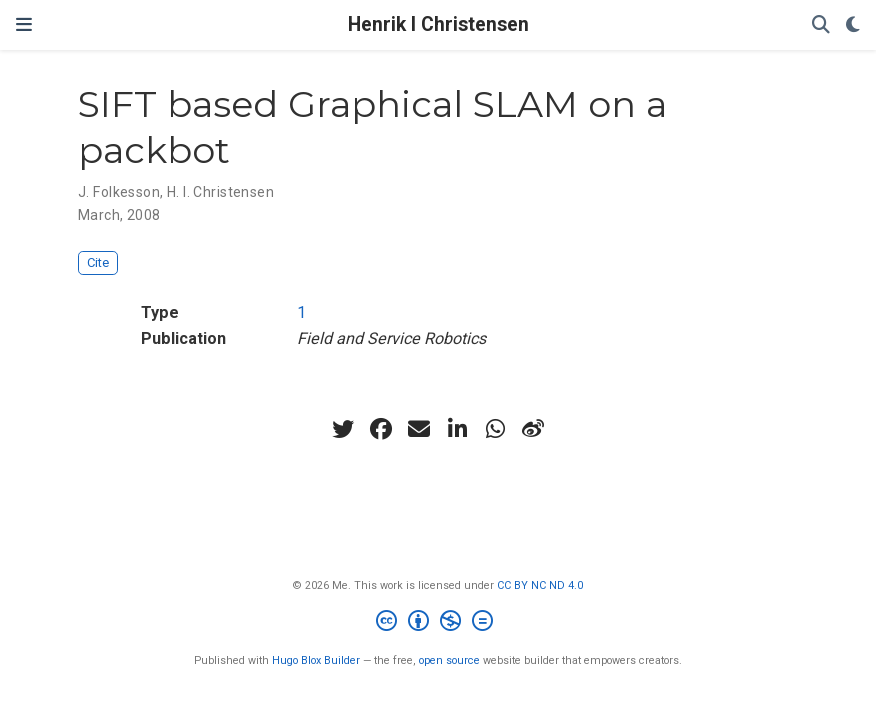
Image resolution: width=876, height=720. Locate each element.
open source (449, 660)
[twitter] (343, 429)
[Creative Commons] (438, 623)
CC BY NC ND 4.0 (540, 585)
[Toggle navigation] (24, 25)
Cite (98, 262)
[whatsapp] (495, 429)
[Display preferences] (853, 25)
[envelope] (419, 429)
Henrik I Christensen (438, 24)
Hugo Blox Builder (316, 660)
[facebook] (381, 429)
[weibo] (533, 429)
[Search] (821, 25)
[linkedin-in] (457, 429)
